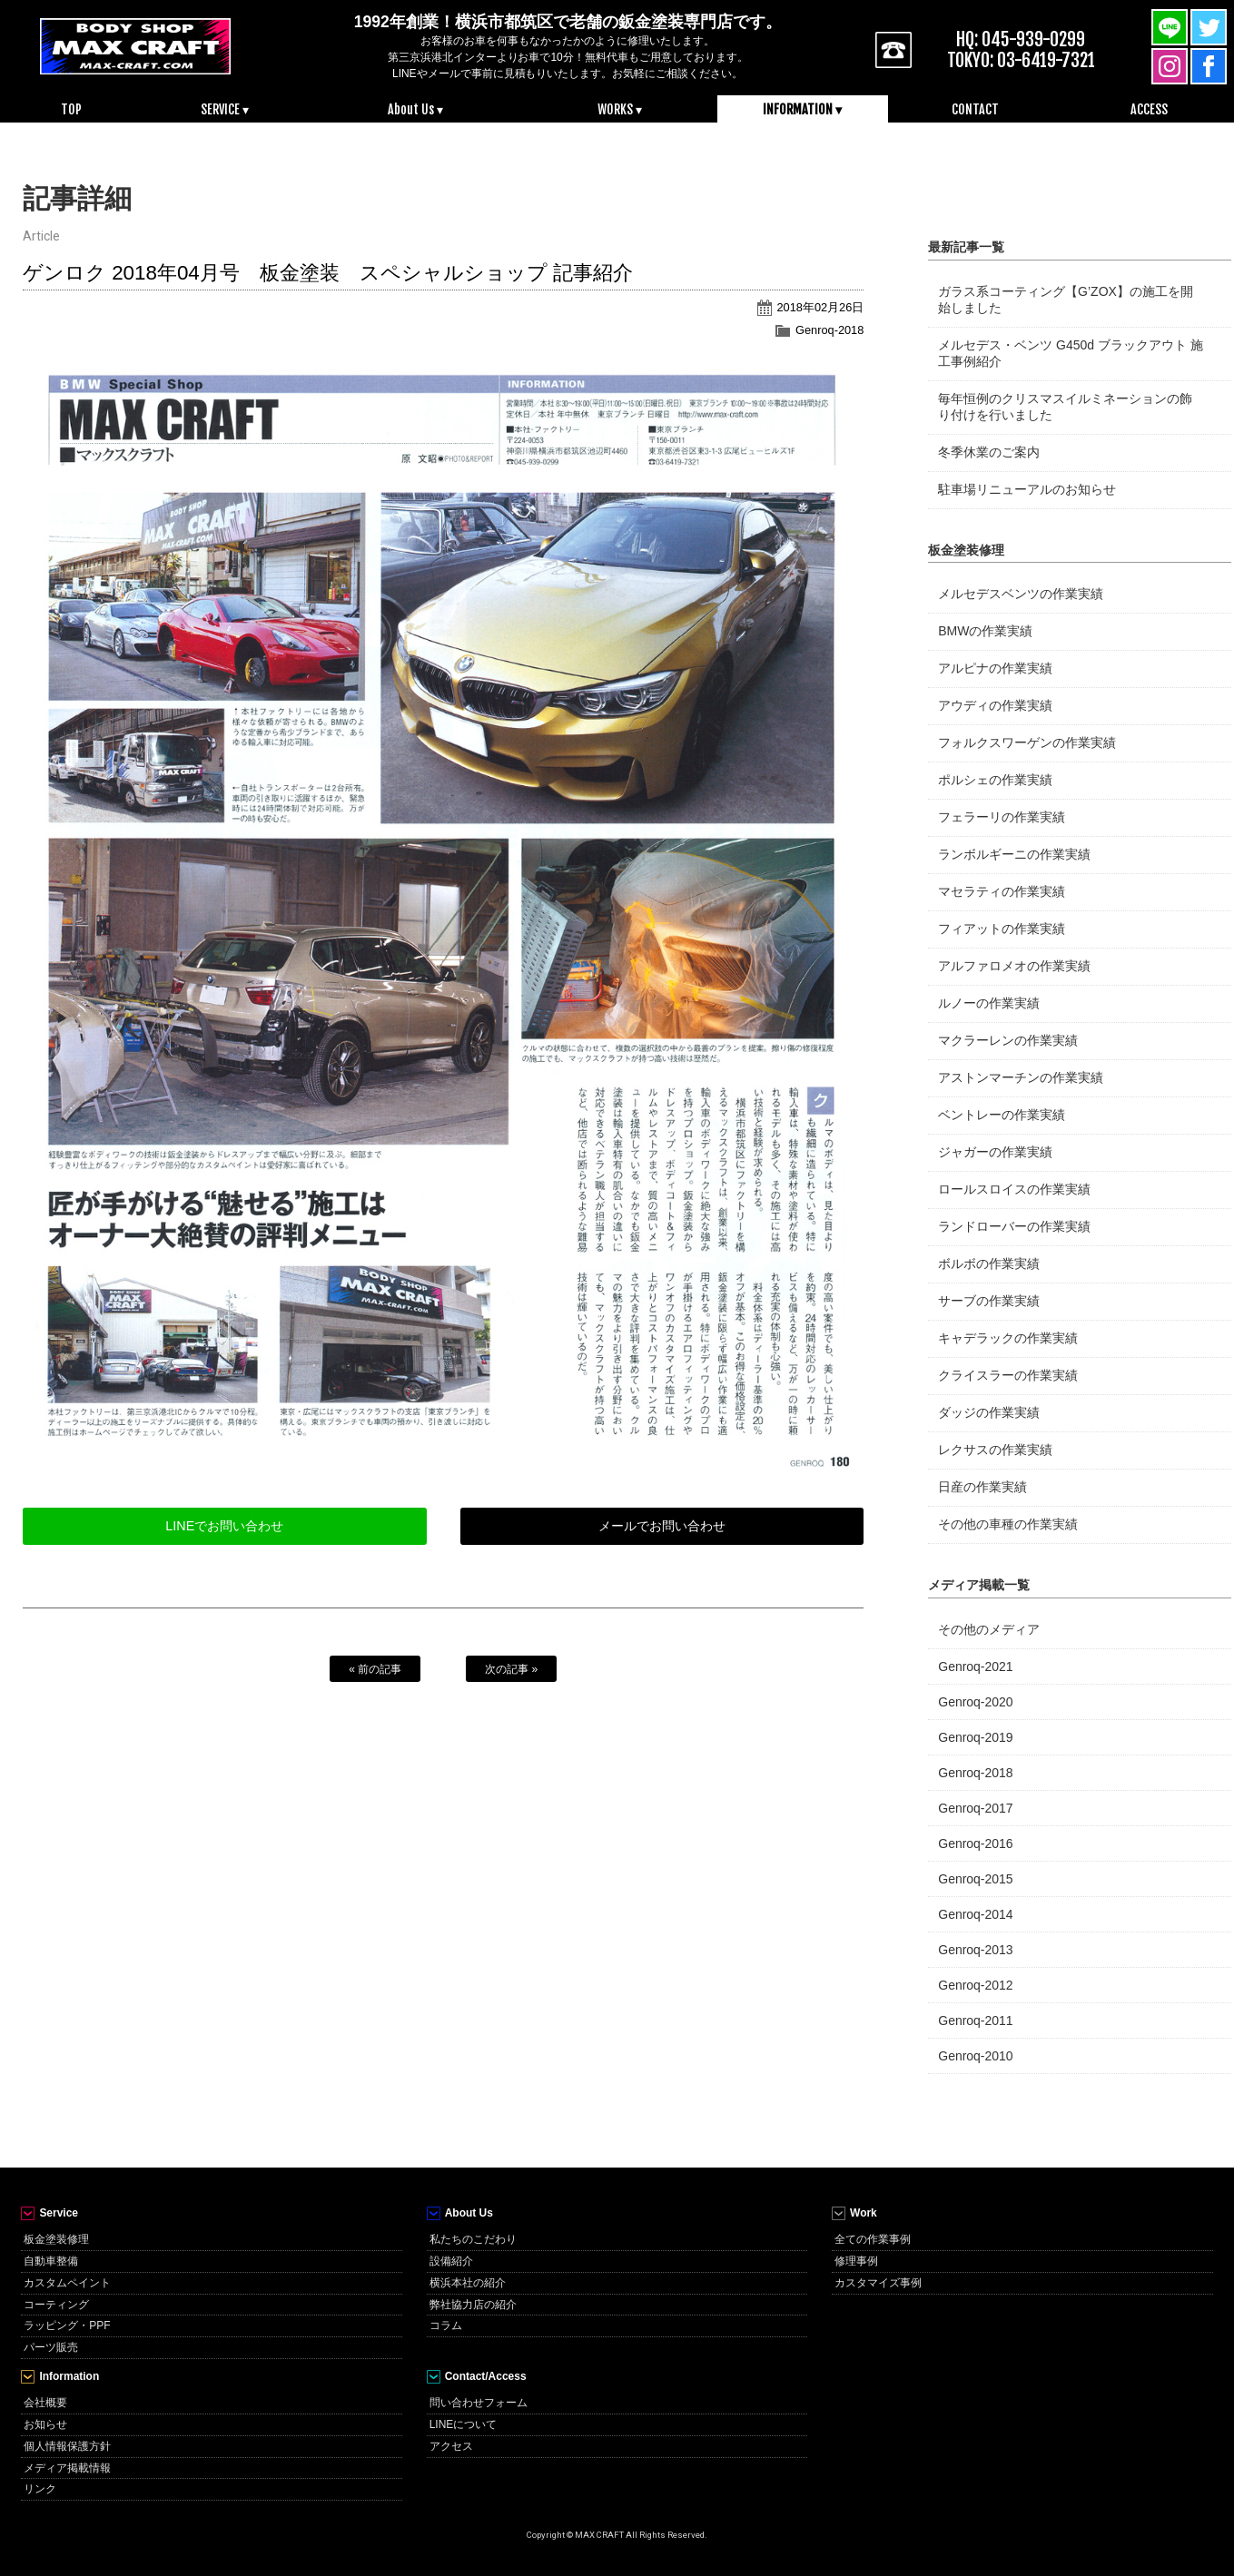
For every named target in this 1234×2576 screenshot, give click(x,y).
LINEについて (463, 2424)
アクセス (451, 2446)
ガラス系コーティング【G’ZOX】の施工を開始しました (1065, 299)
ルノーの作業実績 (989, 1003)
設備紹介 (451, 2261)
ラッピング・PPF (67, 2325)
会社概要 (45, 2402)
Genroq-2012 (975, 1985)
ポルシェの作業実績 (995, 779)
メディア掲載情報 (67, 2468)
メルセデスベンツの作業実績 (1020, 593)
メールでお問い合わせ (662, 1526)
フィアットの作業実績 (1001, 928)
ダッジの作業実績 (989, 1412)
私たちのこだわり (473, 2239)
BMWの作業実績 (985, 631)
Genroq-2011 (975, 2020)
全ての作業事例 (872, 2239)
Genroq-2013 (975, 1949)
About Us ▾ (415, 109)
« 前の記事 (375, 1669)
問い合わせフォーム (478, 2402)
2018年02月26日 (820, 307)
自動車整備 (51, 2261)
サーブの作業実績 (989, 1300)
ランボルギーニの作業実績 (1014, 854)
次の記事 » (511, 1669)
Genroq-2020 (975, 1702)
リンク (40, 2489)
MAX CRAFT (135, 45)
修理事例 (856, 2261)
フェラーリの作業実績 (1001, 817)
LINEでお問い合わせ (224, 1526)
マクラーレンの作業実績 (1008, 1040)
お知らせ (45, 2424)
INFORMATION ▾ (802, 109)
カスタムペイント (67, 2282)
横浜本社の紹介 (467, 2282)
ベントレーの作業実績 (1001, 1114)
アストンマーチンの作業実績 (1020, 1077)
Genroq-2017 (975, 1808)
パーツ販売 (51, 2347)
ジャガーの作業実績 (995, 1152)
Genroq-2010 (975, 2056)
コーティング (56, 2304)
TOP (71, 109)
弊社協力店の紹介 (473, 2304)
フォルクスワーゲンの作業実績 (1027, 742)
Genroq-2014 (975, 1914)
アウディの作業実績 (995, 705)
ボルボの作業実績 (989, 1263)
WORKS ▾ (619, 109)
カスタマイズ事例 (878, 2282)
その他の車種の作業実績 (1008, 1524)
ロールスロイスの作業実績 (1014, 1189)
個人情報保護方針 (67, 2446)
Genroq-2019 (975, 1737)
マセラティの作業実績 (1001, 891)
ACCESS (1149, 109)
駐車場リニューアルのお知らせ (1027, 489)
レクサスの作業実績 (995, 1449)
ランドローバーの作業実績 (1014, 1226)
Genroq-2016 (975, 1843)
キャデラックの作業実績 (1008, 1338)
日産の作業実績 (982, 1487)
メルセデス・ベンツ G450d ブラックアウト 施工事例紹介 (1070, 353)
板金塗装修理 (56, 2239)
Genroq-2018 (829, 330)
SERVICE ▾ (225, 109)
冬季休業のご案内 (989, 452)
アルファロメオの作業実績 (1014, 966)
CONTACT (975, 109)
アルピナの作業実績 (995, 668)
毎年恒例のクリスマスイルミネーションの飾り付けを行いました (1065, 406)
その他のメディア (989, 1629)
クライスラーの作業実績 (1008, 1375)
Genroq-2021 (975, 1666)
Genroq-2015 (975, 1879)
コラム (445, 2325)
